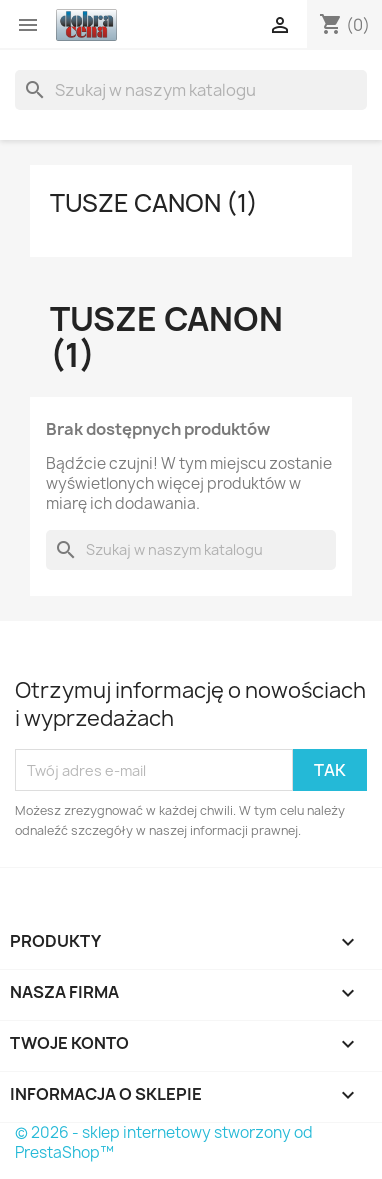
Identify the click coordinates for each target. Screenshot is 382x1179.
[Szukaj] (191, 90)
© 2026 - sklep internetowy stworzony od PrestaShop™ (164, 1142)
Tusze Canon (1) (154, 203)
